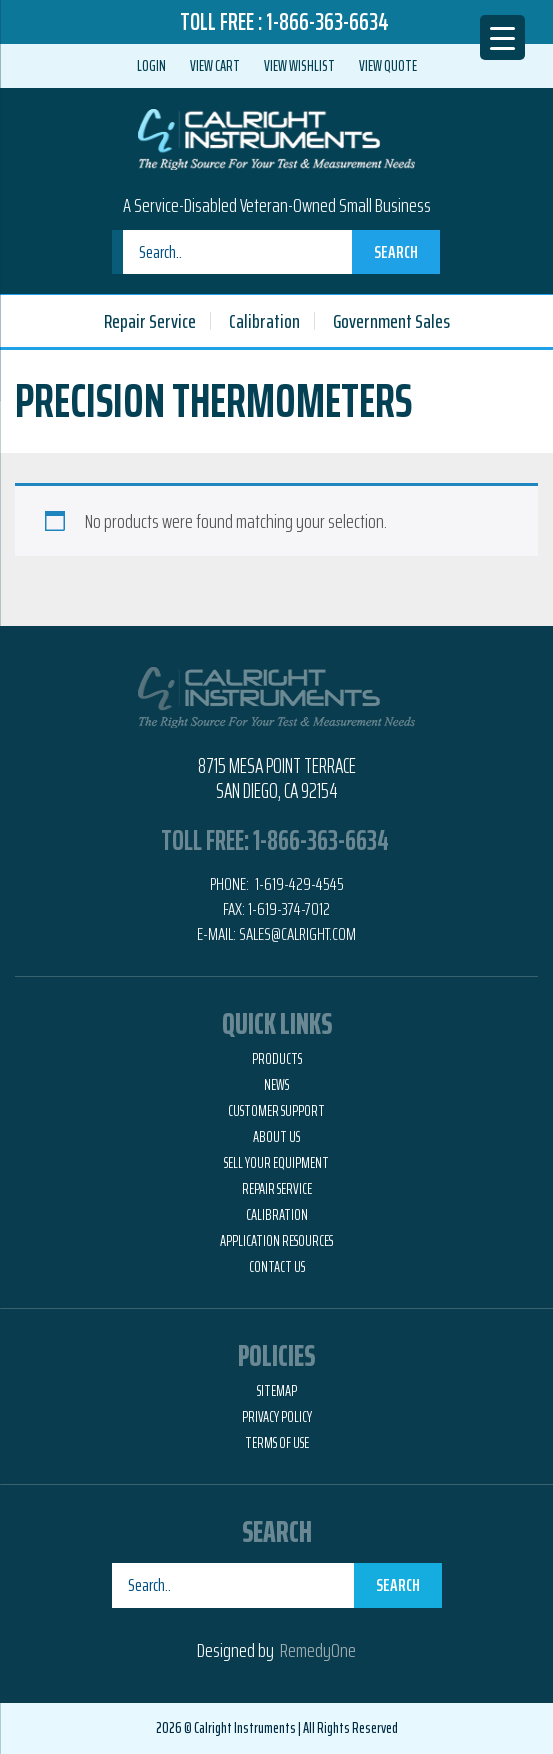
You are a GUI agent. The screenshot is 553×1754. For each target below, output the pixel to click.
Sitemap (277, 1391)
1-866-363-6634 (327, 22)
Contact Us (277, 1267)
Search (396, 252)
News (276, 1085)
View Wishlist (299, 66)
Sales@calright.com (297, 934)
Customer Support (276, 1111)
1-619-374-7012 (289, 909)
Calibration (264, 321)
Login (151, 66)
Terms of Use (277, 1443)
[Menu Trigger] (502, 37)
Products (277, 1059)
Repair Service (150, 321)
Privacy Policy (277, 1417)
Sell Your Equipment (276, 1163)
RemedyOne (318, 1650)
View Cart (215, 66)
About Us (276, 1137)
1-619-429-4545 (298, 884)
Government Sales (391, 321)
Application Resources (276, 1241)
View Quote (388, 66)
